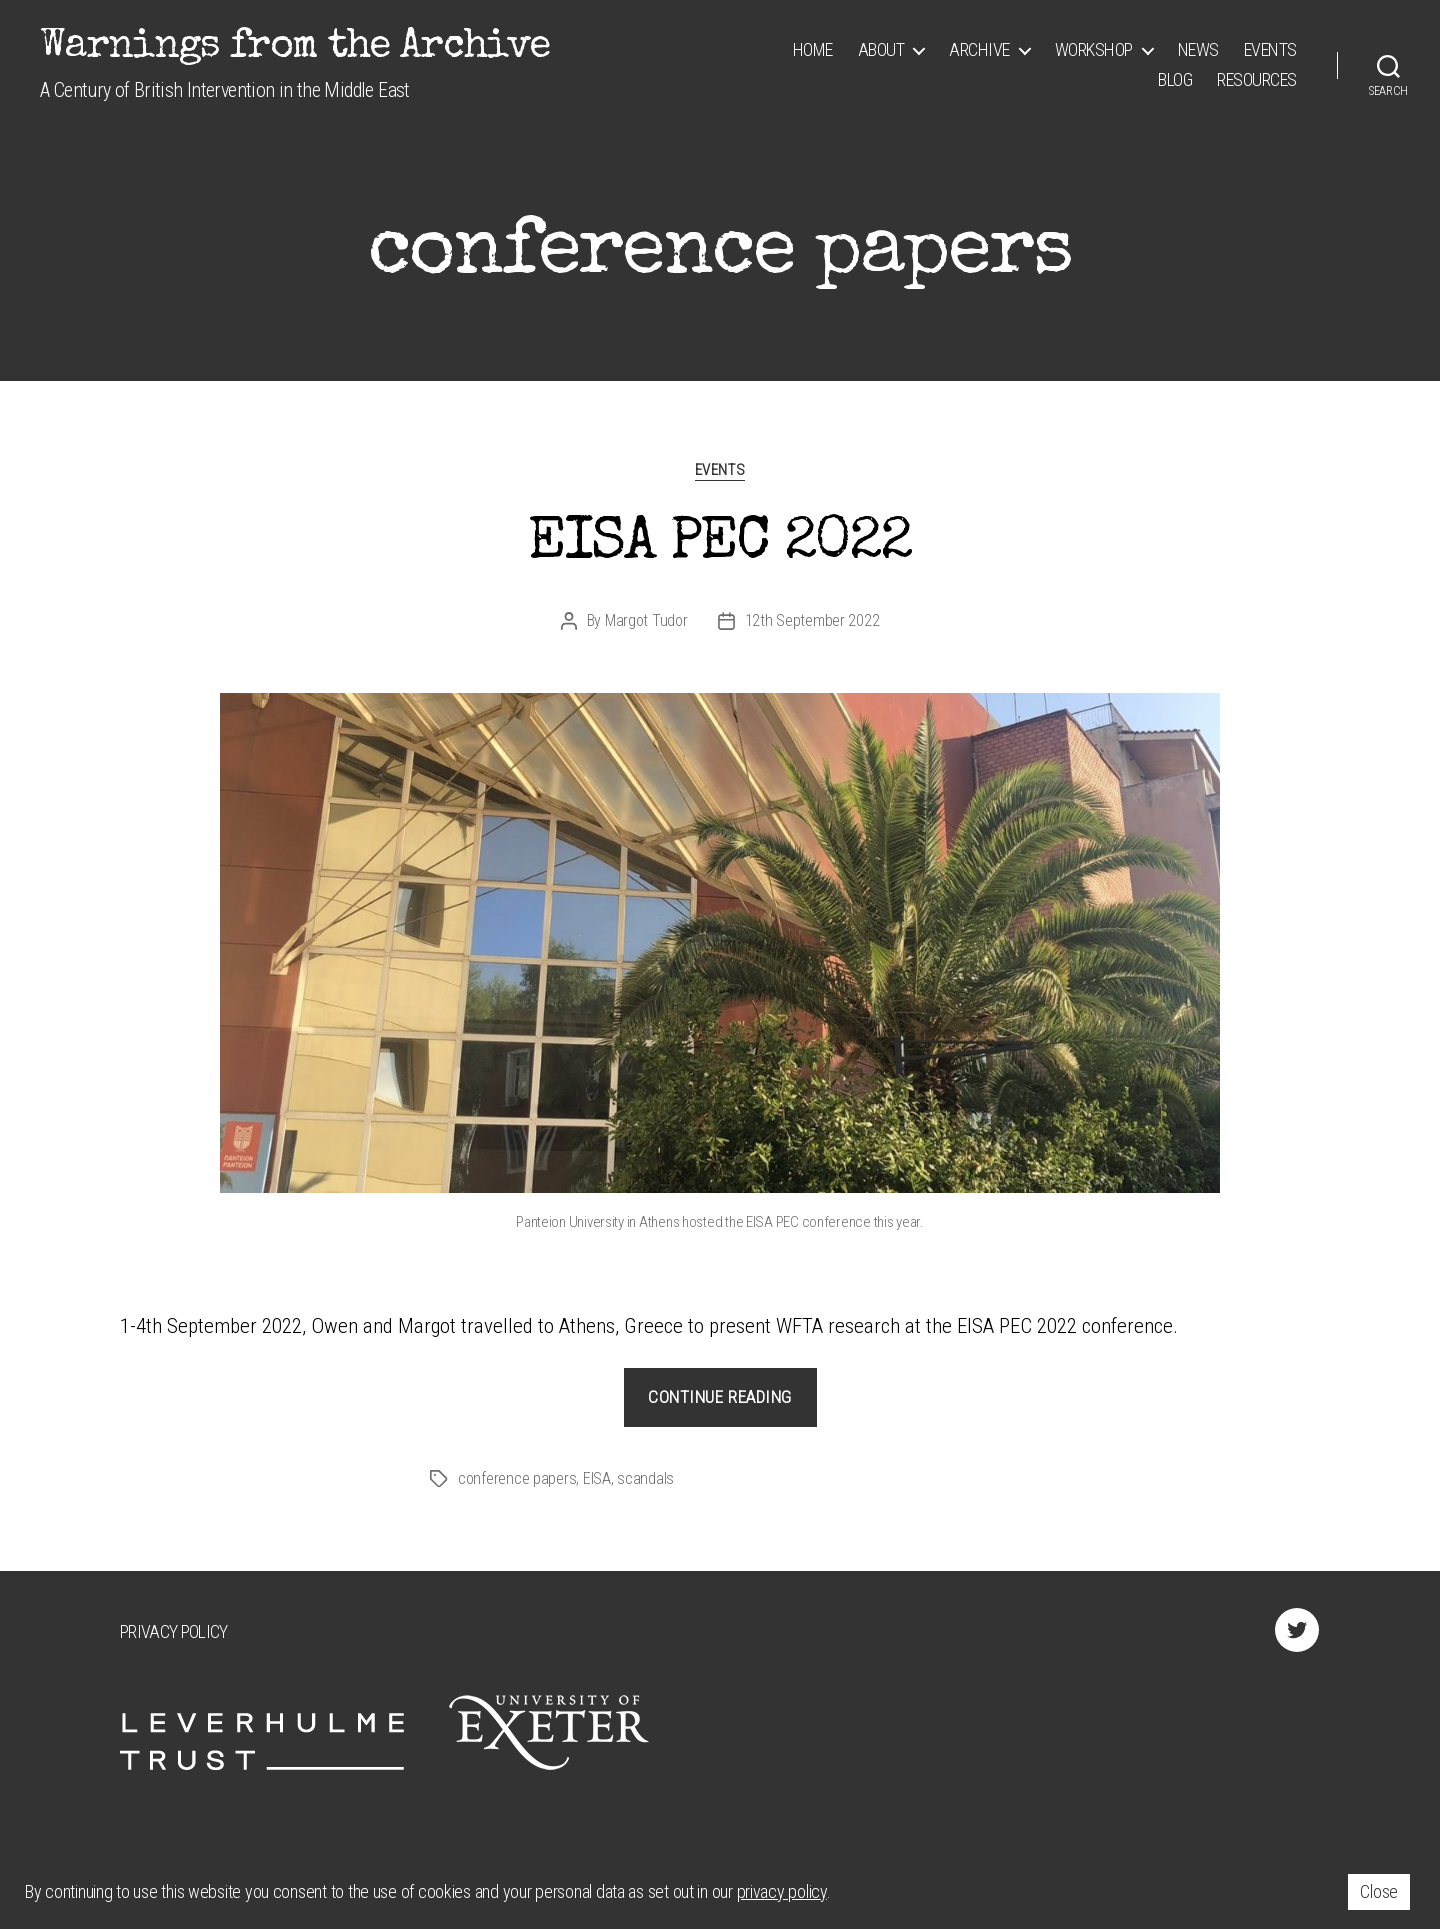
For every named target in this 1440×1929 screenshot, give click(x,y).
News (1198, 49)
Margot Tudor (646, 620)
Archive (979, 49)
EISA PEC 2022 (720, 545)
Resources (1257, 79)
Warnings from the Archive (294, 48)
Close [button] (1379, 1891)
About (881, 49)
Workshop (1094, 49)
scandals (645, 1478)
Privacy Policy (174, 1631)
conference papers (517, 1478)
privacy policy (782, 1891)
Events (1270, 49)
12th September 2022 (812, 620)
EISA (597, 1478)
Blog (1175, 79)
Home (813, 49)
